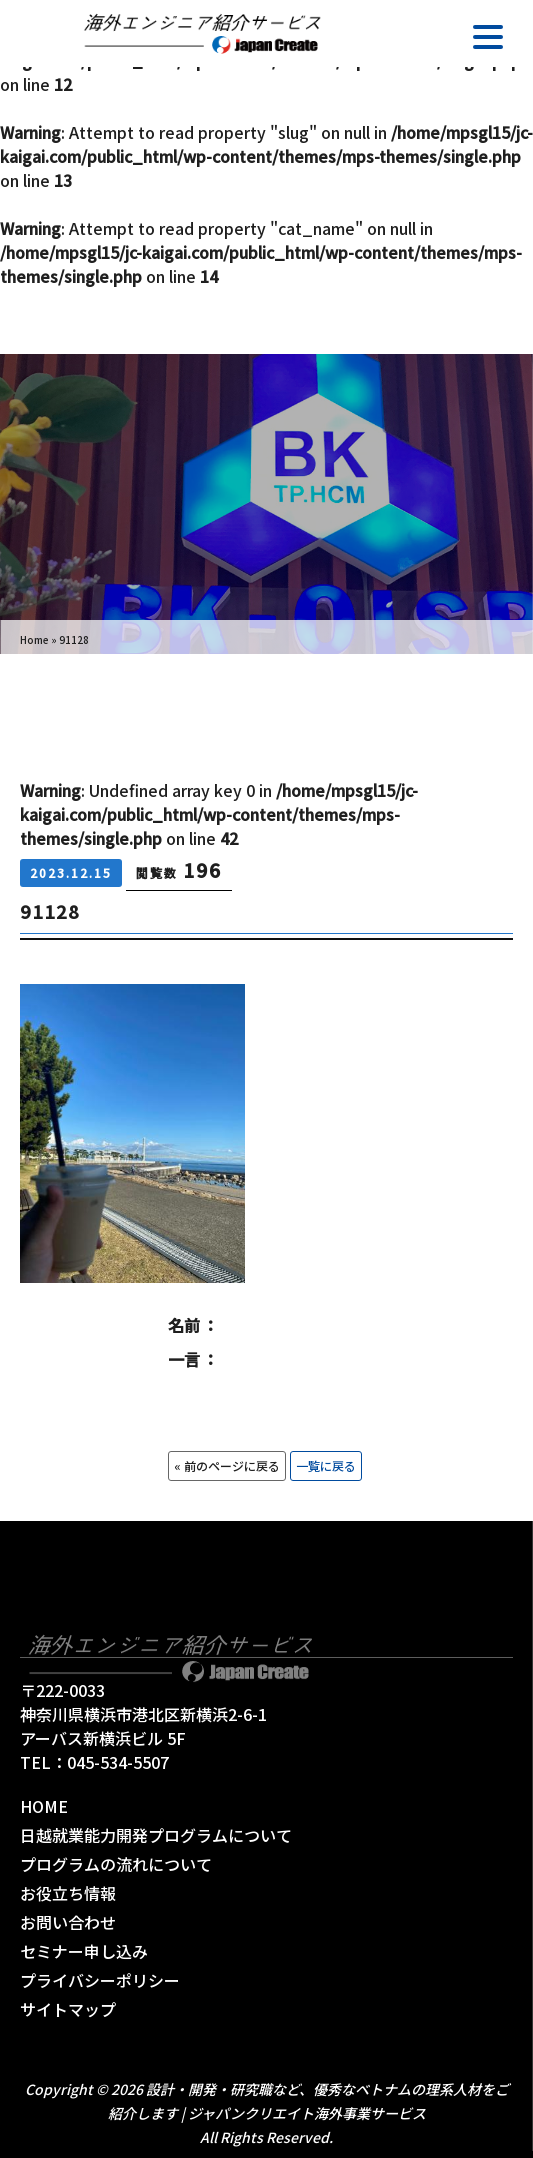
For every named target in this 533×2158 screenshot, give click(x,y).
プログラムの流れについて (116, 1864)
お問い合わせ (68, 1922)
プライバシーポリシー (100, 1980)
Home (34, 639)
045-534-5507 (118, 1762)
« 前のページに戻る (227, 1465)
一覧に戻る (326, 1465)
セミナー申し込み (84, 1951)
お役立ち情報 (68, 1893)
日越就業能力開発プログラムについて (156, 1835)
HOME (44, 1806)
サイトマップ (68, 2009)
